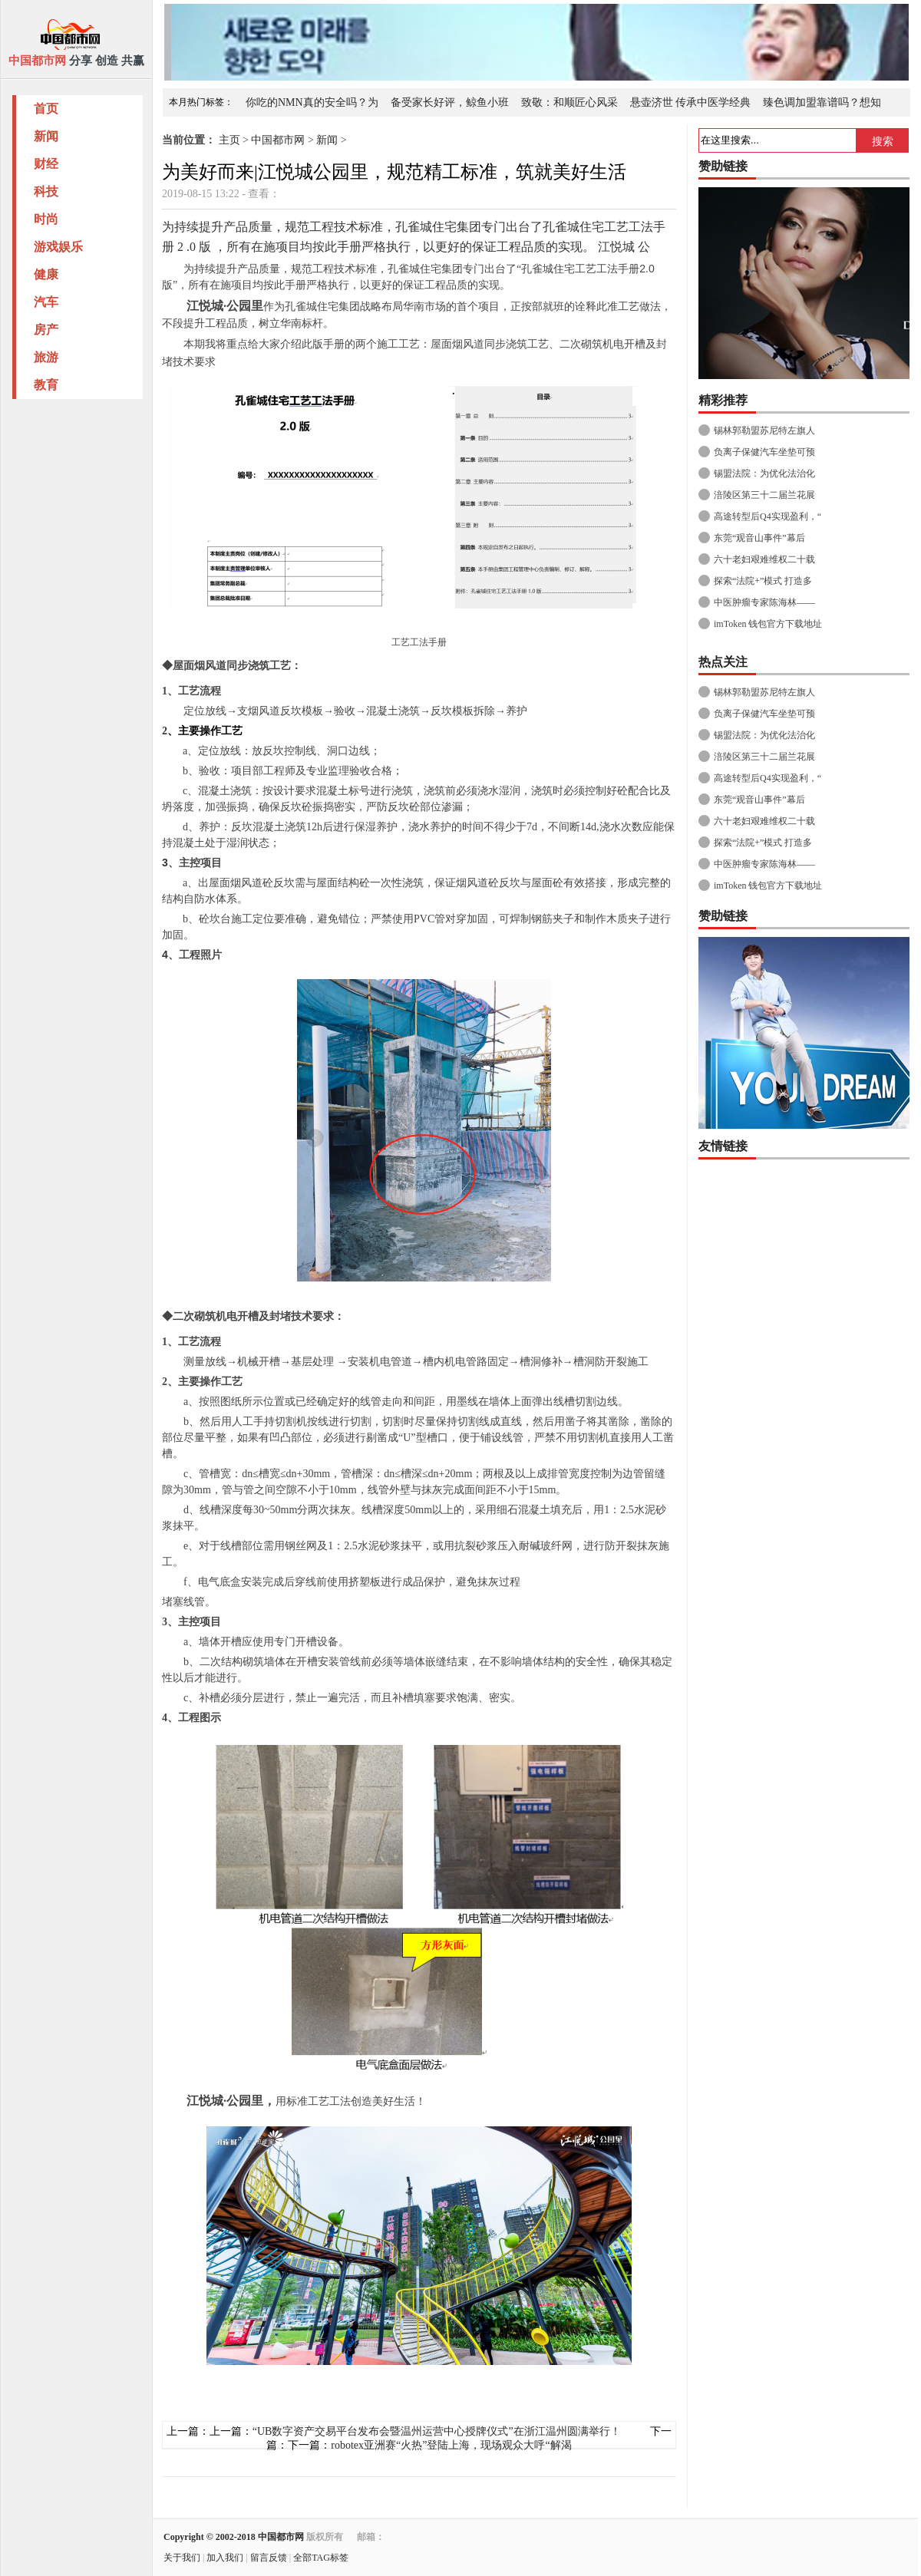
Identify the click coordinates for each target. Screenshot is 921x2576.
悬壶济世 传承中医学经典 (690, 102)
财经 (46, 163)
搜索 (882, 141)
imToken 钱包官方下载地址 (768, 623)
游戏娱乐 (58, 246)
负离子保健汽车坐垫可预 (764, 452)
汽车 (46, 301)
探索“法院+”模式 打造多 (763, 581)
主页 (229, 140)
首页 (46, 108)
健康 (46, 274)
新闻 (46, 136)
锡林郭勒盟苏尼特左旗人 (764, 430)
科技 (46, 191)
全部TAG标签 (320, 2557)
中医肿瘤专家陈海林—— (764, 602)
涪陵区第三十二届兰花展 (764, 495)
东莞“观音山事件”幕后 (759, 538)
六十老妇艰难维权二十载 (764, 559)
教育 (46, 384)
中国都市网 (278, 140)
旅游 (46, 357)
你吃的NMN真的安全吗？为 (312, 102)
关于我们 (181, 2557)
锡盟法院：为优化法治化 (764, 473)
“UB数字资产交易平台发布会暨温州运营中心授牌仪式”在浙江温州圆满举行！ (437, 2431)
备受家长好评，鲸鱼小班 (450, 102)
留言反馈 (268, 2557)
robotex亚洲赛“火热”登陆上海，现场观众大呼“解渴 (451, 2445)
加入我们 (224, 2557)
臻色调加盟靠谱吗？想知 (822, 102)
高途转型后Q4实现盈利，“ (767, 516)
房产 (46, 329)
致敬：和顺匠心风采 (569, 102)
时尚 (46, 219)
